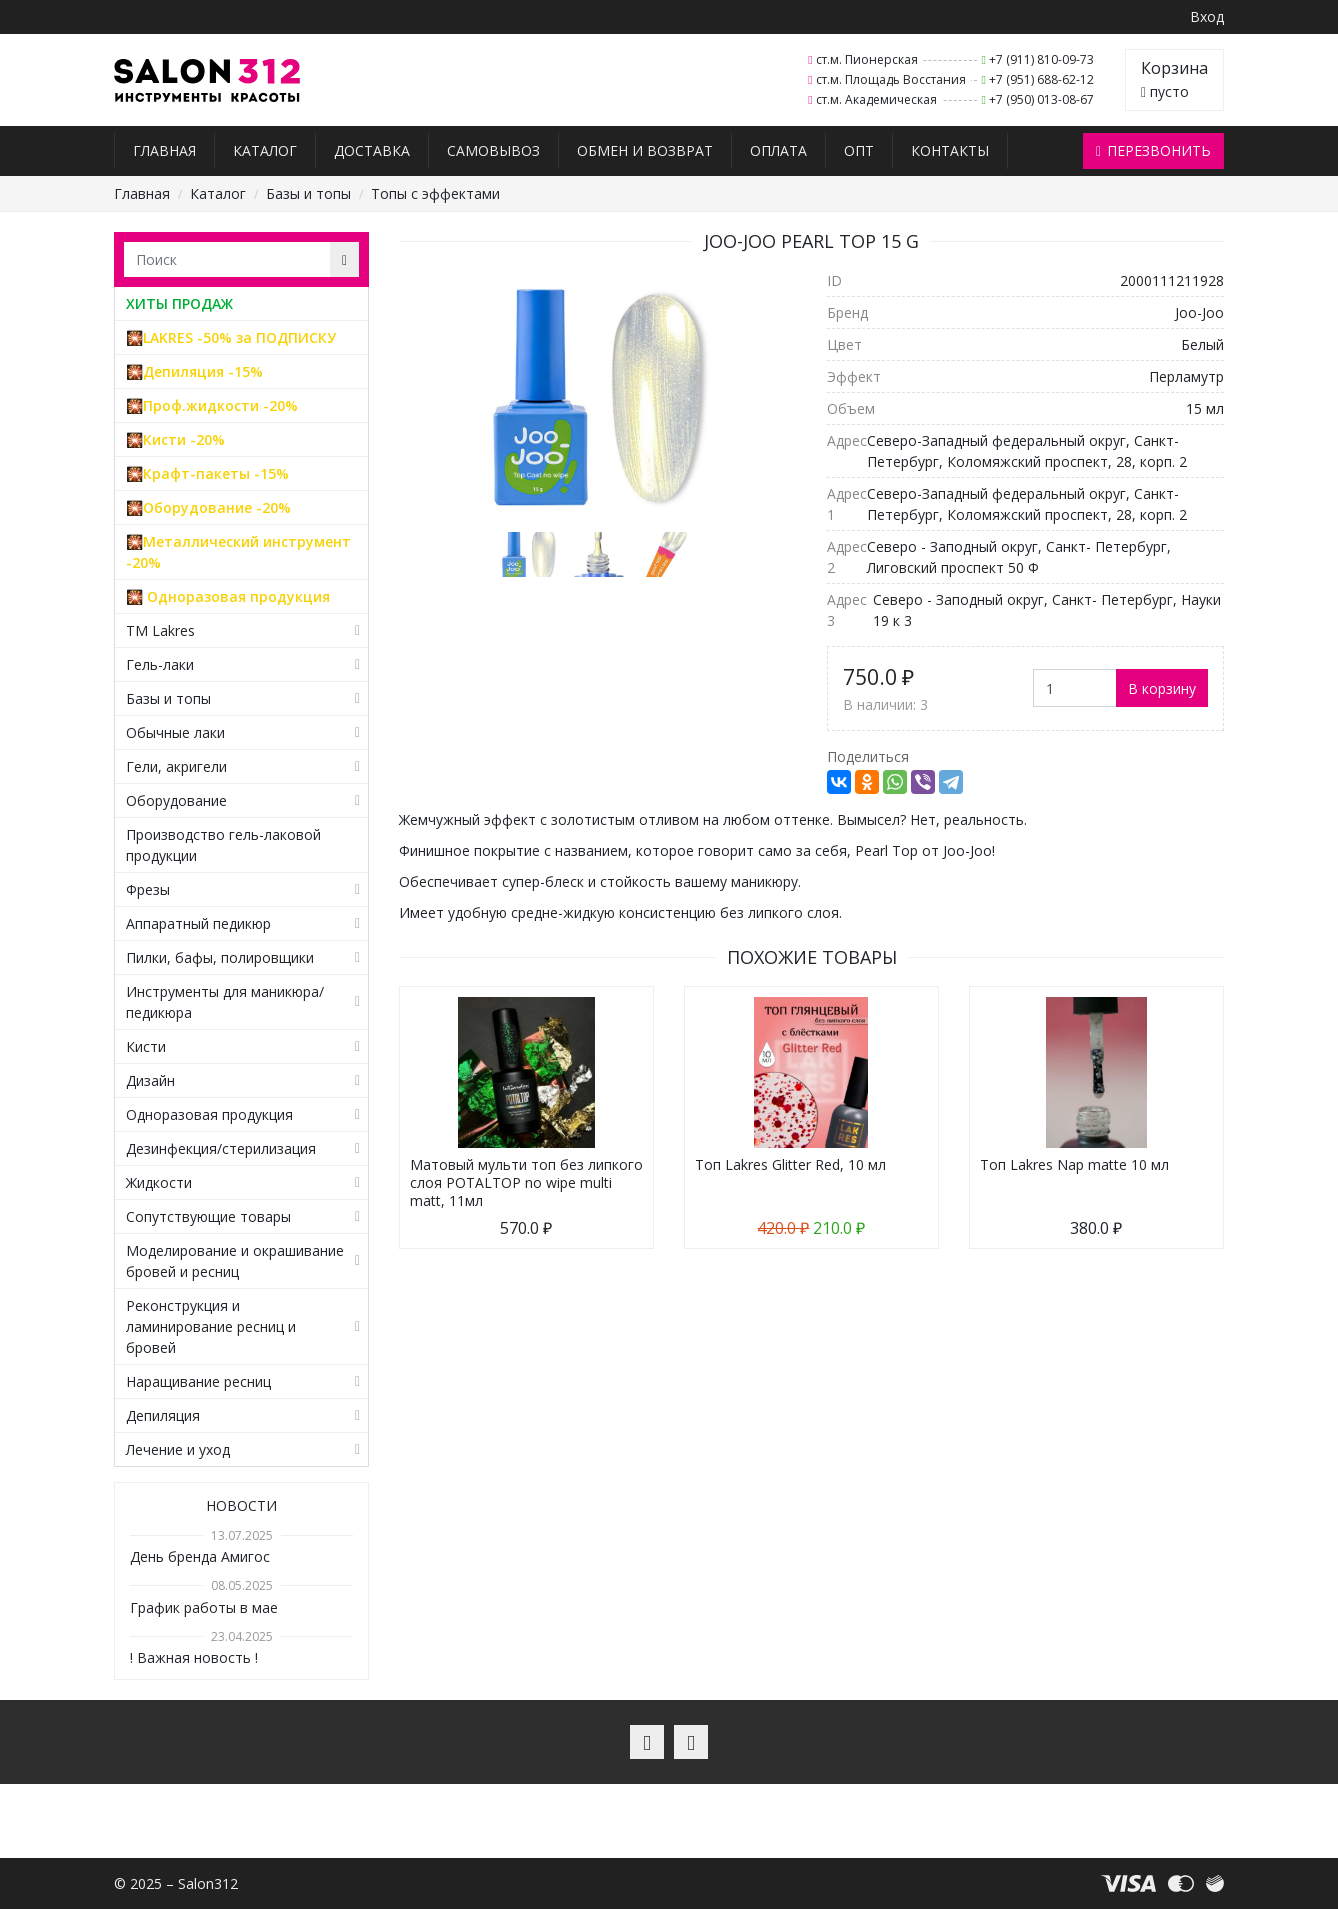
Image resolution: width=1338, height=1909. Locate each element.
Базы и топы (308, 193)
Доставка (372, 150)
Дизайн (150, 1080)
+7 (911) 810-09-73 (1041, 59)
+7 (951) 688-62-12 (1041, 79)
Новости (241, 1505)
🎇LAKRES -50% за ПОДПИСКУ (231, 337)
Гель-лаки (160, 664)
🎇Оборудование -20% (208, 507)
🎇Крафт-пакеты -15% (207, 473)
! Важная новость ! (194, 1657)
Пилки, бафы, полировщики (220, 957)
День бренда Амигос (200, 1556)
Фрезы (148, 889)
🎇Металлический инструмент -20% (238, 552)
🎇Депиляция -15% (194, 371)
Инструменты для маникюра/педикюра (225, 1002)
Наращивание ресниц (198, 1381)
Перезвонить (1153, 150)
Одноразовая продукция (209, 1114)
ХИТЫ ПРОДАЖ (179, 303)
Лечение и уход (178, 1449)
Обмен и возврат (645, 150)
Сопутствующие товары (208, 1216)
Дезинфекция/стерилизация (221, 1148)
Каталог (265, 150)
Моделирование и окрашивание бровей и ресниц (235, 1261)
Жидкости (159, 1182)
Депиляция (163, 1415)
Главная (164, 150)
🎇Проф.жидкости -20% (212, 405)
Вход (1207, 16)
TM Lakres (160, 630)
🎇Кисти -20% (175, 439)
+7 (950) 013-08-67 (1041, 99)
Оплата (778, 150)
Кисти (146, 1046)
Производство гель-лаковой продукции (223, 845)
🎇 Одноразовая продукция (228, 596)
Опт (859, 150)
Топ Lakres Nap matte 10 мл (1074, 1164)
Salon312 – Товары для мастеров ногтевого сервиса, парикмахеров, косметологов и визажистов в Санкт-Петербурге (207, 80)
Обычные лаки (175, 732)
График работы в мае (204, 1607)
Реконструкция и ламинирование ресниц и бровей (211, 1326)
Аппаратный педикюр (198, 923)
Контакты (950, 150)
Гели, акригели (176, 766)
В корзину (1162, 688)
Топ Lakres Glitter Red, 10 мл (790, 1164)
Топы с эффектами (435, 193)
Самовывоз (493, 150)
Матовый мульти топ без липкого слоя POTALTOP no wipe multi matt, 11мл (526, 1182)
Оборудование (176, 800)
